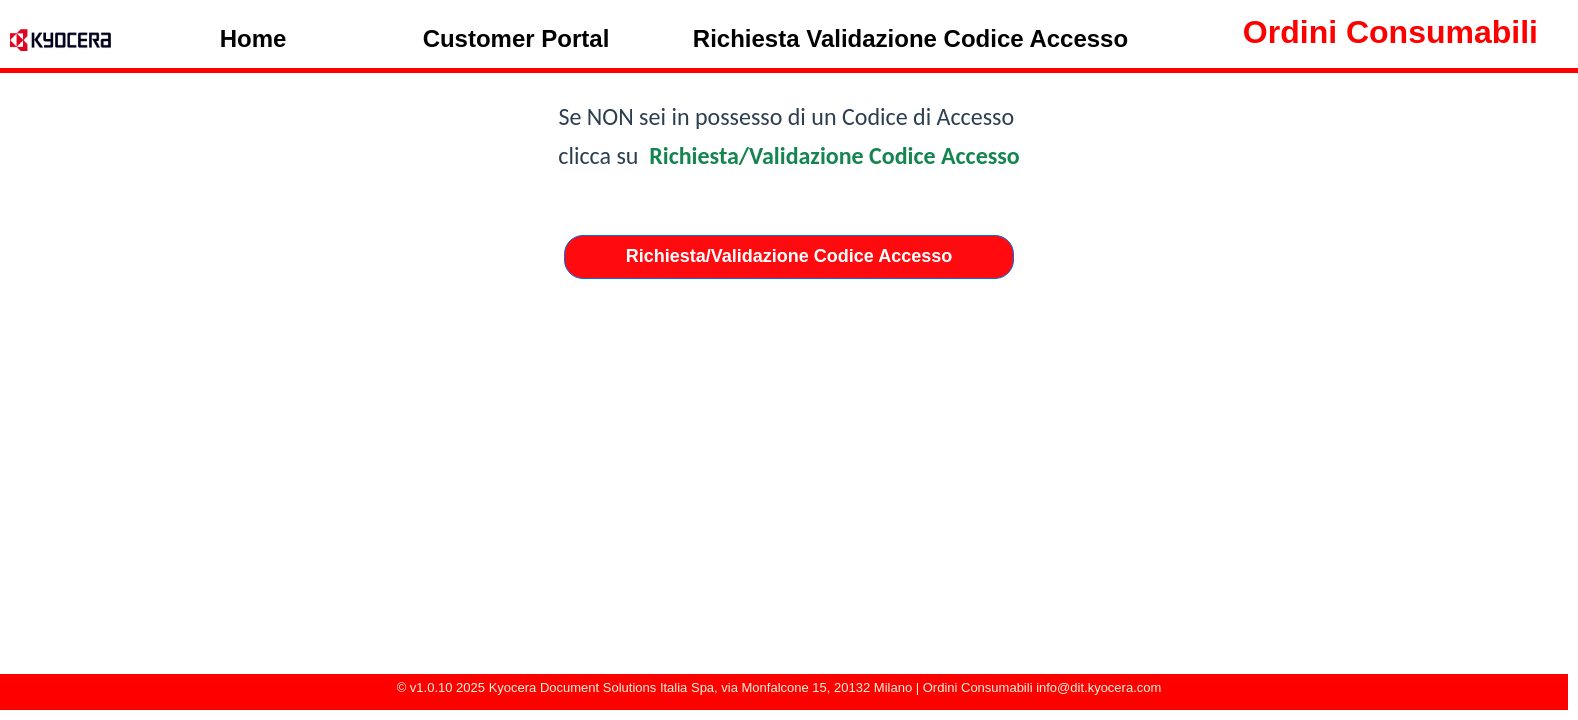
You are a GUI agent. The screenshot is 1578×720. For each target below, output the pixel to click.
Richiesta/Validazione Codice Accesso (834, 155)
